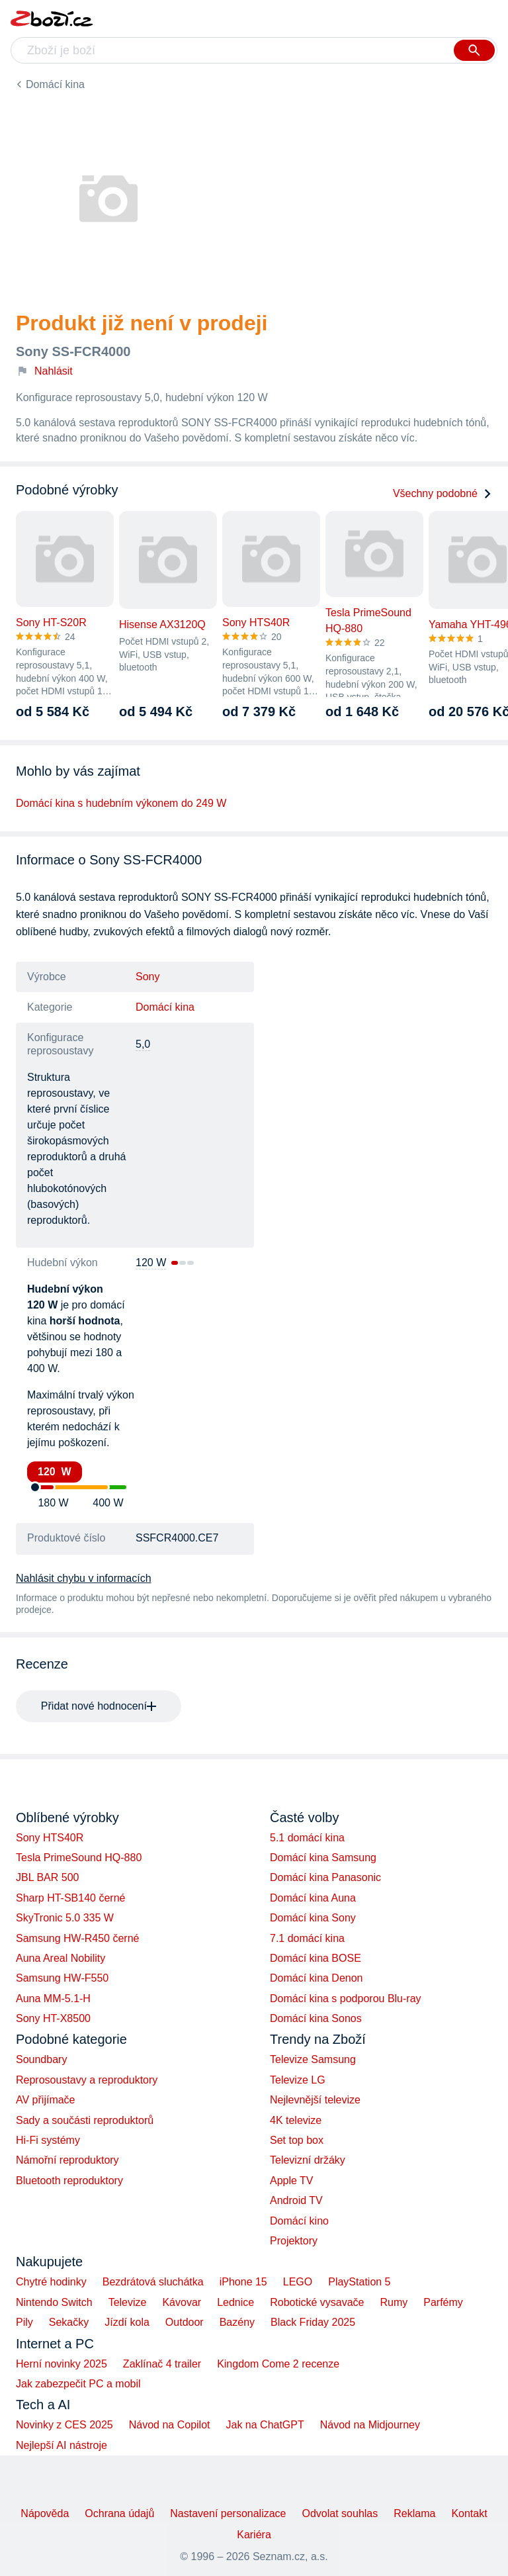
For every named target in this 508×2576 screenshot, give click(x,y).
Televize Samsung (313, 2059)
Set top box (296, 2140)
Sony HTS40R (49, 1837)
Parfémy (443, 2302)
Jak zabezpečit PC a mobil (78, 2383)
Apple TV (292, 2180)
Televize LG (297, 2080)
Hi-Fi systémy (48, 2140)
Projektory (294, 2240)
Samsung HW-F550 (62, 1978)
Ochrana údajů (119, 2513)
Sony (147, 976)
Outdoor (184, 2322)
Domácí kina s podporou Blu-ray (345, 1998)
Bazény (237, 2322)
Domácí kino (299, 2221)
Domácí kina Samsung (323, 1857)
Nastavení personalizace (228, 2513)
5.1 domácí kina (307, 1837)
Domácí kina (55, 84)
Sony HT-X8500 (53, 2018)
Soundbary (41, 2059)
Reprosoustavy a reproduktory (86, 2080)
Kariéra (254, 2534)
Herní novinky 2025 (61, 2363)
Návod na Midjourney (370, 2424)
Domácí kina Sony (313, 1917)
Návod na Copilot (169, 2424)
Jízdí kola (127, 2322)
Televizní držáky (307, 2160)
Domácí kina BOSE (315, 1958)
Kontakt (469, 2513)
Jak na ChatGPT (265, 2424)
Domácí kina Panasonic (325, 1877)
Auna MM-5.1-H (53, 1998)
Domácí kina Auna (313, 1898)
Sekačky (69, 2322)
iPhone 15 (243, 2281)
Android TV (296, 2200)
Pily (24, 2322)
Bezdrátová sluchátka (153, 2281)
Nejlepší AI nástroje (61, 2445)
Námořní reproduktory (67, 2160)
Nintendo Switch (54, 2302)
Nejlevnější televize (315, 2099)
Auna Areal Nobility (60, 1958)
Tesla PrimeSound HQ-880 (79, 1857)
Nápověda (45, 2513)
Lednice (235, 2302)
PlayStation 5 (359, 2281)
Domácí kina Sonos (316, 2018)
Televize (127, 2302)
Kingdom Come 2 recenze (278, 2363)
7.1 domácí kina (307, 1938)
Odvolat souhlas (340, 2513)
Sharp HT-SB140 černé (70, 1898)
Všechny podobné (442, 493)
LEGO (297, 2281)
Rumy (393, 2302)
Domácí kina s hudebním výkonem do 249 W (121, 803)
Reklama (414, 2513)
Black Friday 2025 (313, 2322)
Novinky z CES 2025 (64, 2424)
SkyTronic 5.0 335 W (65, 1917)
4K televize (295, 2120)
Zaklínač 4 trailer (162, 2363)
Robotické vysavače (317, 2302)
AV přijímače (45, 2099)
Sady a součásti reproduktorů (84, 2120)
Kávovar (181, 2302)
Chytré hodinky (51, 2281)
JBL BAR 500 (47, 1877)
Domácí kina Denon (316, 1978)
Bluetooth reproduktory (69, 2180)
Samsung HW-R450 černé (77, 1938)
